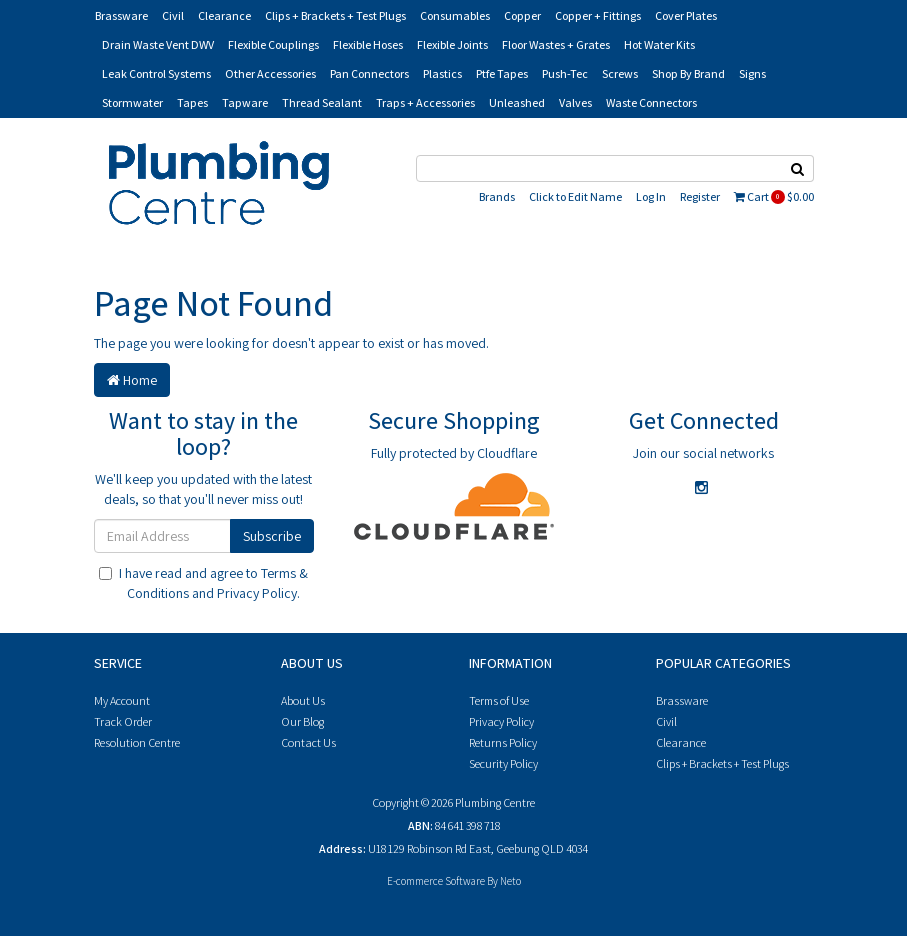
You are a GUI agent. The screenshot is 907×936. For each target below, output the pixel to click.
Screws (620, 73)
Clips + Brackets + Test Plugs (335, 15)
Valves (575, 102)
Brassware (121, 15)
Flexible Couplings (273, 44)
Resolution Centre (137, 742)
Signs (752, 73)
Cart (774, 196)
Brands (497, 196)
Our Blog (302, 721)
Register (700, 196)
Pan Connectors (369, 73)
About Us (303, 700)
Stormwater (132, 102)
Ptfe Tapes (502, 73)
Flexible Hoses (368, 44)
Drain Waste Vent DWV (158, 44)
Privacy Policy (257, 593)
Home (132, 380)
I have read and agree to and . (203, 583)
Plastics (442, 73)
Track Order (123, 721)
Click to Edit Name (575, 196)
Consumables (455, 15)
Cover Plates (686, 15)
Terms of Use (499, 700)
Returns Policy (503, 742)
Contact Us (308, 742)
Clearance (224, 15)
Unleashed (517, 102)
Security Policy (503, 763)
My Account (122, 700)
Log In (651, 196)
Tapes (192, 102)
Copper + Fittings (598, 15)
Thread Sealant (322, 102)
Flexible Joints (452, 44)
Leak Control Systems (156, 73)
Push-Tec (565, 73)
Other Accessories (270, 73)
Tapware (245, 102)
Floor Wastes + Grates (556, 44)
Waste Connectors (651, 102)
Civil (173, 15)
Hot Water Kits (659, 44)
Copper (522, 15)
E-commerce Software (436, 881)
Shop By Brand (688, 73)
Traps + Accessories (425, 102)
